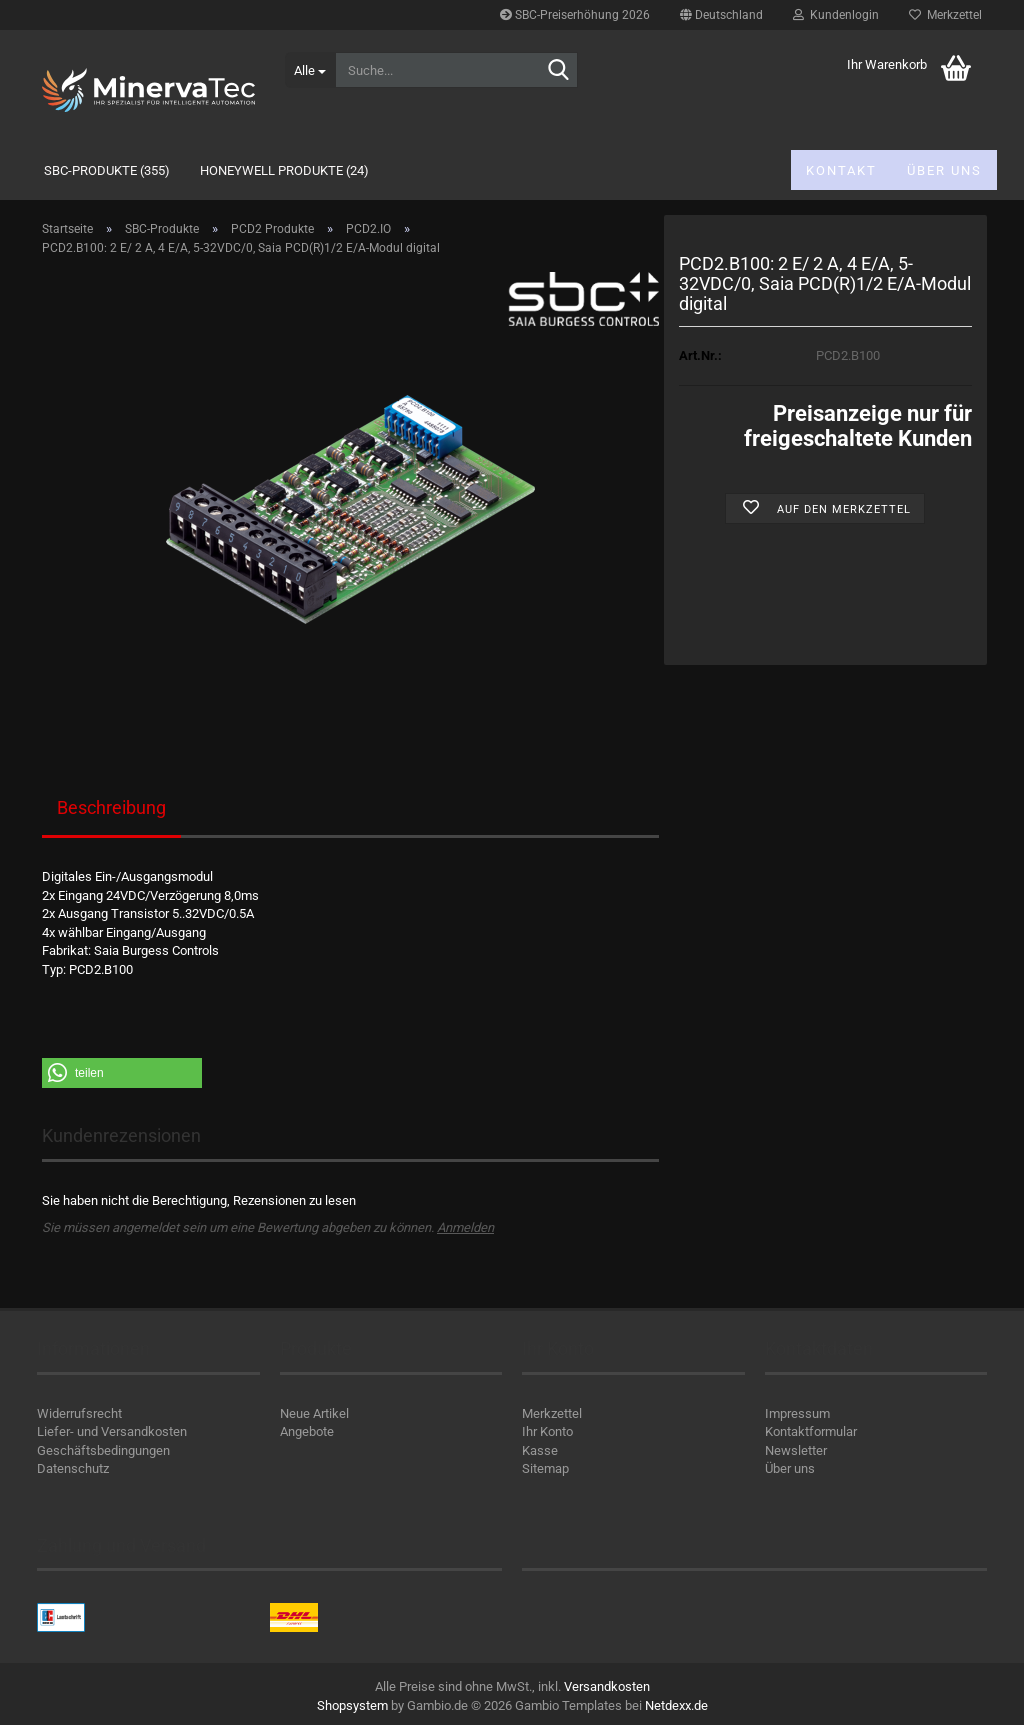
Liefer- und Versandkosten (112, 1431)
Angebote (307, 1431)
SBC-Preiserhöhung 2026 (575, 15)
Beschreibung (111, 807)
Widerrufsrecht (79, 1413)
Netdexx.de (676, 1705)
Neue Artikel (314, 1413)
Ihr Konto (547, 1431)
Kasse (540, 1450)
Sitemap (545, 1468)
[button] (721, 15)
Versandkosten (607, 1686)
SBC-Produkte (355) (107, 170)
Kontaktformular (811, 1431)
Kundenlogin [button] (836, 15)
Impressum (797, 1413)
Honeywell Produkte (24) (284, 170)
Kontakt (841, 170)
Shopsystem (352, 1705)
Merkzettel (945, 15)
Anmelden (465, 1227)
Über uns (944, 170)
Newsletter (796, 1450)
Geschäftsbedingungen (103, 1450)
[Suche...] (310, 70)
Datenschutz (73, 1468)
